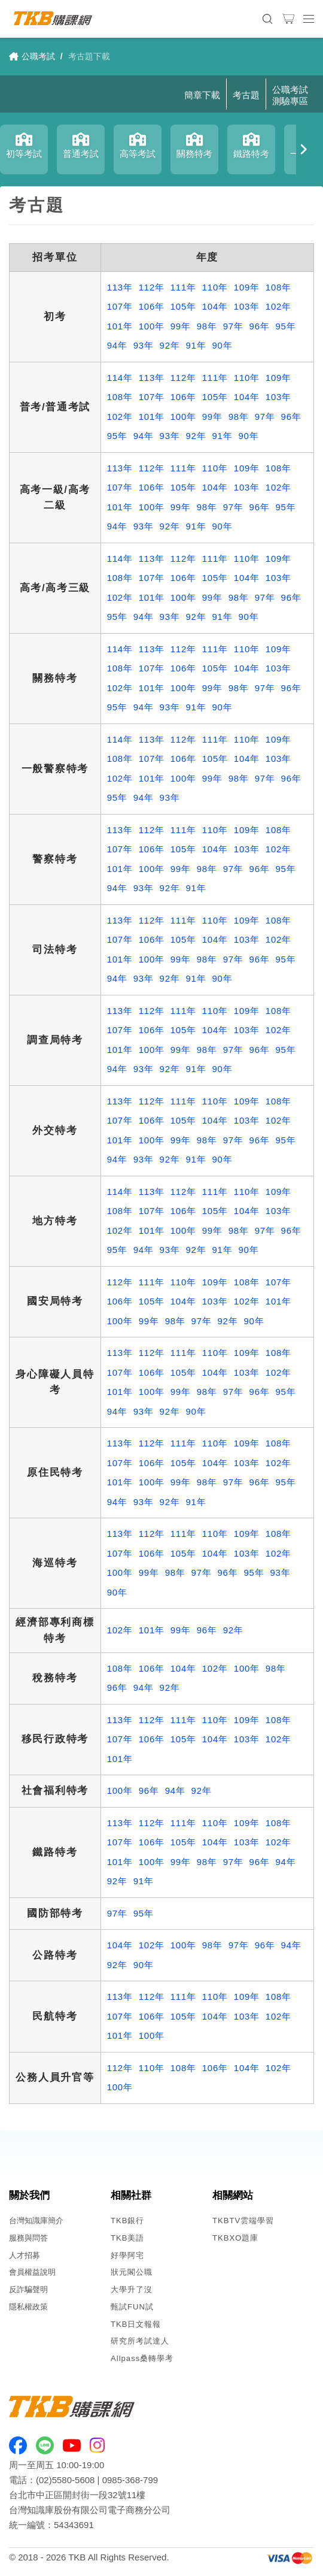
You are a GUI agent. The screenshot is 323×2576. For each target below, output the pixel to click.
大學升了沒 (132, 2289)
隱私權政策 (28, 2306)
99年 (180, 326)
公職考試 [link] (32, 56)
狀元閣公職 (132, 2272)
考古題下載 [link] (89, 56)
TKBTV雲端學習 (243, 2220)
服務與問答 (28, 2237)
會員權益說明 (32, 2272)
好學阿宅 (127, 2255)
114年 (120, 378)
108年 (278, 287)
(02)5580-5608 (65, 2480)
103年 (247, 306)
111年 (183, 287)
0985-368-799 (130, 2480)
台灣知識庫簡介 (36, 2220)
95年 (286, 326)
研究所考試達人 (140, 2340)
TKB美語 (128, 2237)
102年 (278, 306)
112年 (151, 287)
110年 (215, 287)
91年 (196, 345)
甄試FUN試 (132, 2306)
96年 (259, 326)
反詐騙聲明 (28, 2289)
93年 (143, 345)
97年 (233, 326)
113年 (120, 287)
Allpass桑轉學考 (142, 2358)
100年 (151, 326)
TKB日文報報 (136, 2324)
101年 (120, 326)
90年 (222, 345)
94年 (117, 345)
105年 (183, 306)
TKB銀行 (128, 2220)
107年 (120, 306)
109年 (247, 287)
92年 (170, 345)
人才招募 (24, 2255)
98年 (207, 326)
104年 (215, 306)
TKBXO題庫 (235, 2237)
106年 (151, 306)
